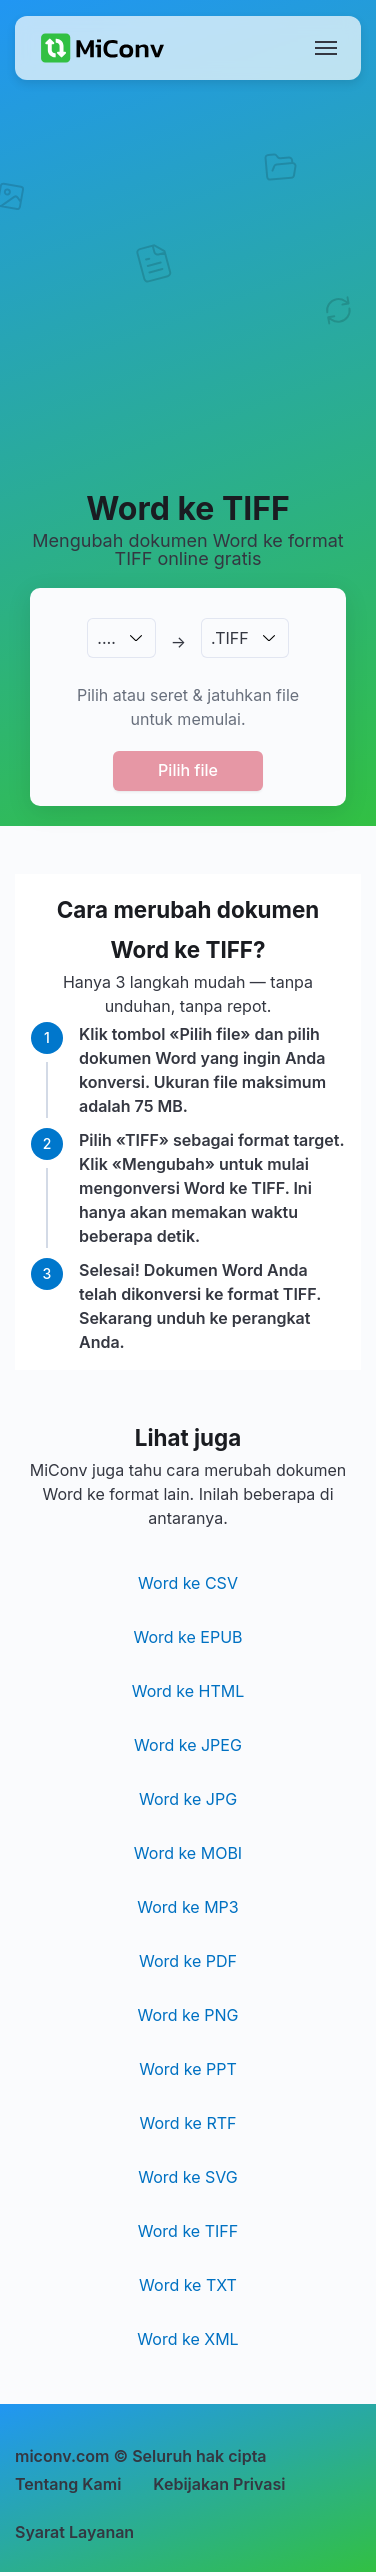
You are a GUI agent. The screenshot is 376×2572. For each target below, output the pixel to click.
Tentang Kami (68, 2484)
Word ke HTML (188, 1691)
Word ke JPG (188, 1799)
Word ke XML (187, 2339)
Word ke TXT (188, 2285)
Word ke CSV (188, 1583)
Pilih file (188, 770)
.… (106, 638)
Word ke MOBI (188, 1853)
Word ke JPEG (188, 1745)
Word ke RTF (188, 2123)
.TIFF (230, 638)
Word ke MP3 (187, 1907)
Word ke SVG (188, 2177)
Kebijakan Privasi (219, 2484)
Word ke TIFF (188, 2231)
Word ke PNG (187, 2015)
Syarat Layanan (74, 2532)
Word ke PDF (188, 1961)
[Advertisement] (187, 283)
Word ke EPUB (187, 1637)
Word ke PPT (188, 2069)
